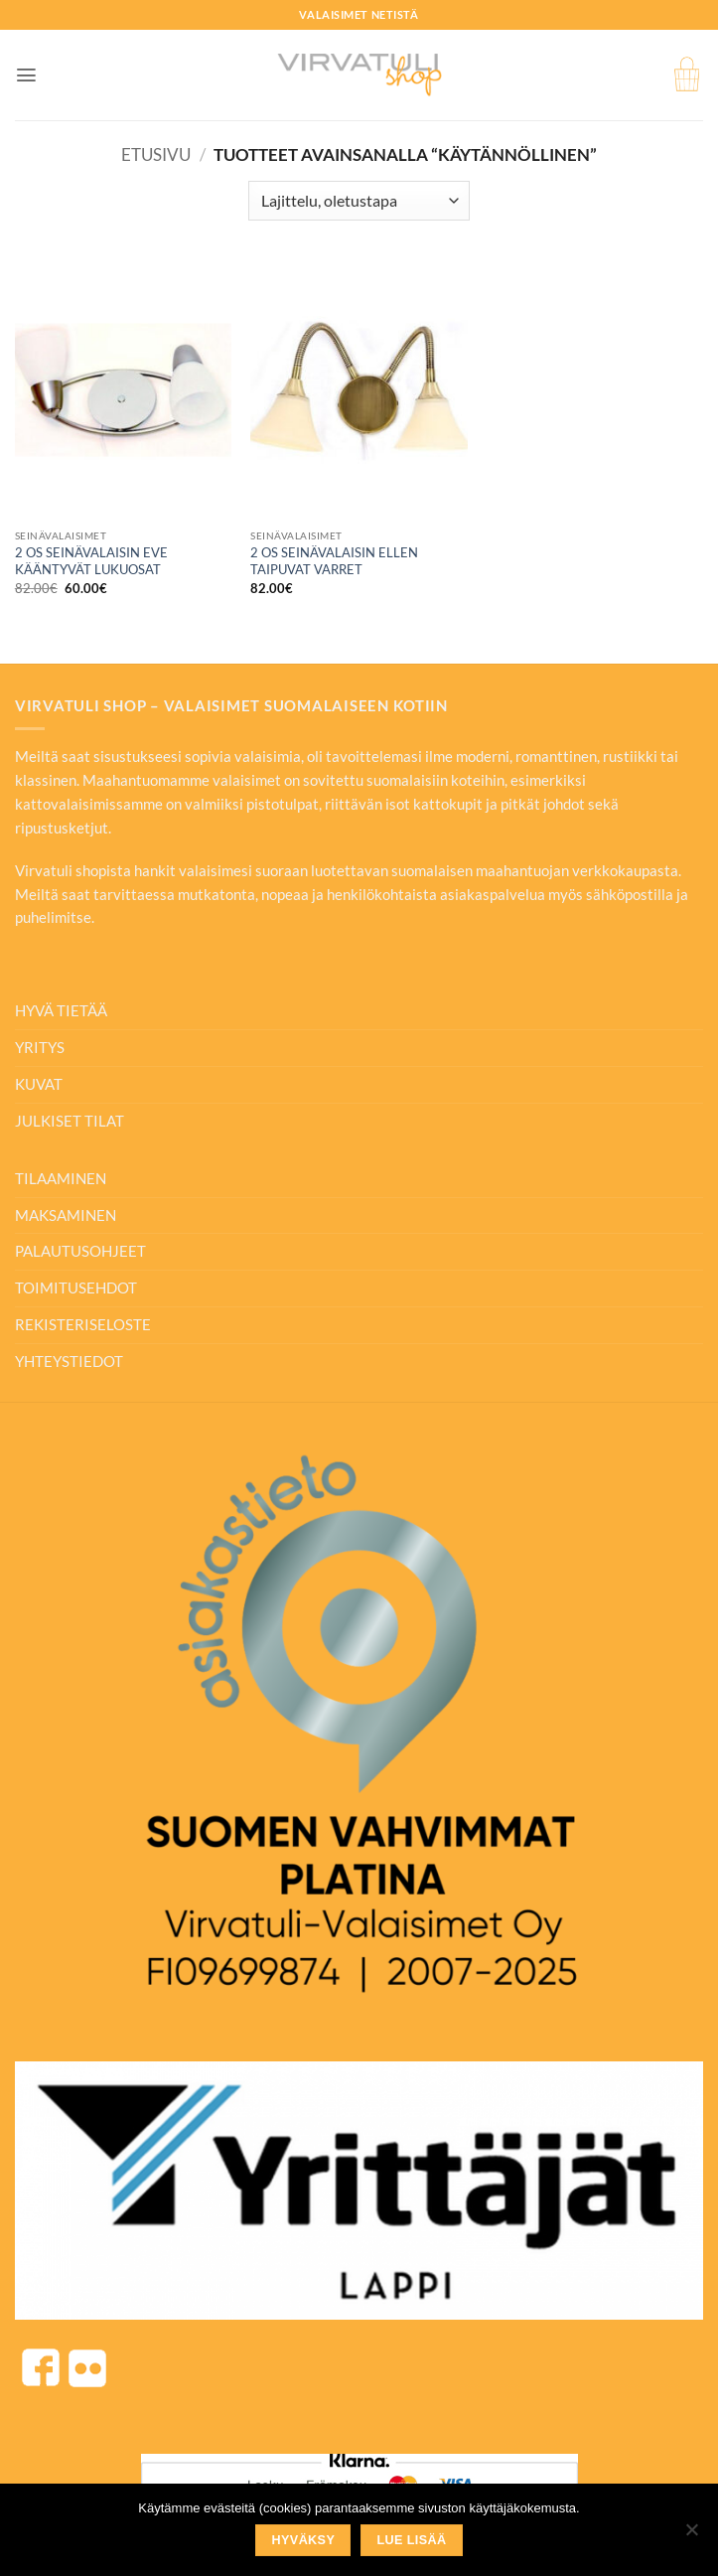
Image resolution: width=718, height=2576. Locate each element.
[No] (691, 2535)
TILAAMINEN (60, 1178)
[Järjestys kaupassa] (359, 201)
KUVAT (39, 1084)
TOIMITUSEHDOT (76, 1287)
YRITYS (40, 1047)
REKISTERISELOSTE (83, 1324)
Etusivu (156, 154)
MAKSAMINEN (65, 1215)
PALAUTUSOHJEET (80, 1251)
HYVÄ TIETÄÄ (61, 1010)
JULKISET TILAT (69, 1121)
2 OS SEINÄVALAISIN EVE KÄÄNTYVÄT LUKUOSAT (91, 560)
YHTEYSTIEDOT (69, 1361)
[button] (26, 75)
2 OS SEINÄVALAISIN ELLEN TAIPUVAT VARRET (334, 560)
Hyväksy (304, 2540)
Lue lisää (411, 2540)
